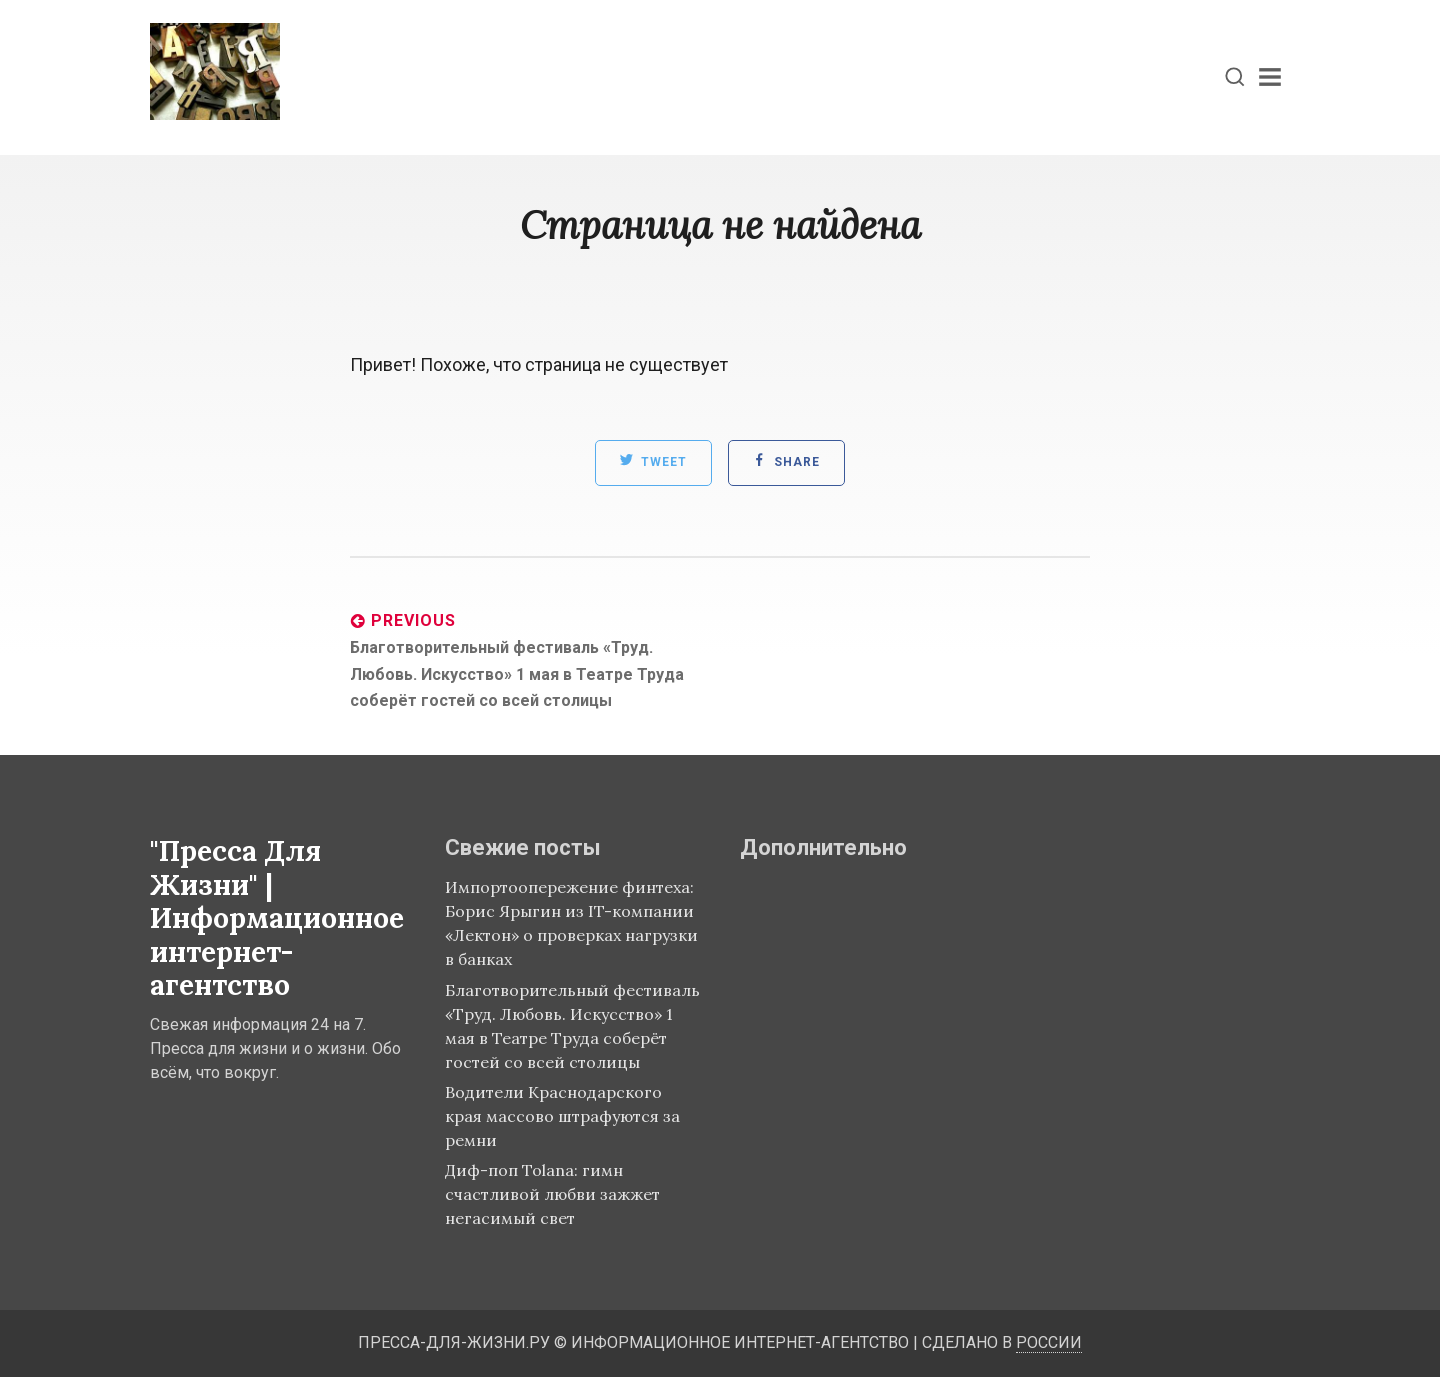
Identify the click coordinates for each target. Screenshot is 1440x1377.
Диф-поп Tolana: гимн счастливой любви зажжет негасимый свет (552, 1194)
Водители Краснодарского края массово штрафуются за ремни (562, 1116)
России (1049, 1342)
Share (786, 461)
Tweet (653, 461)
